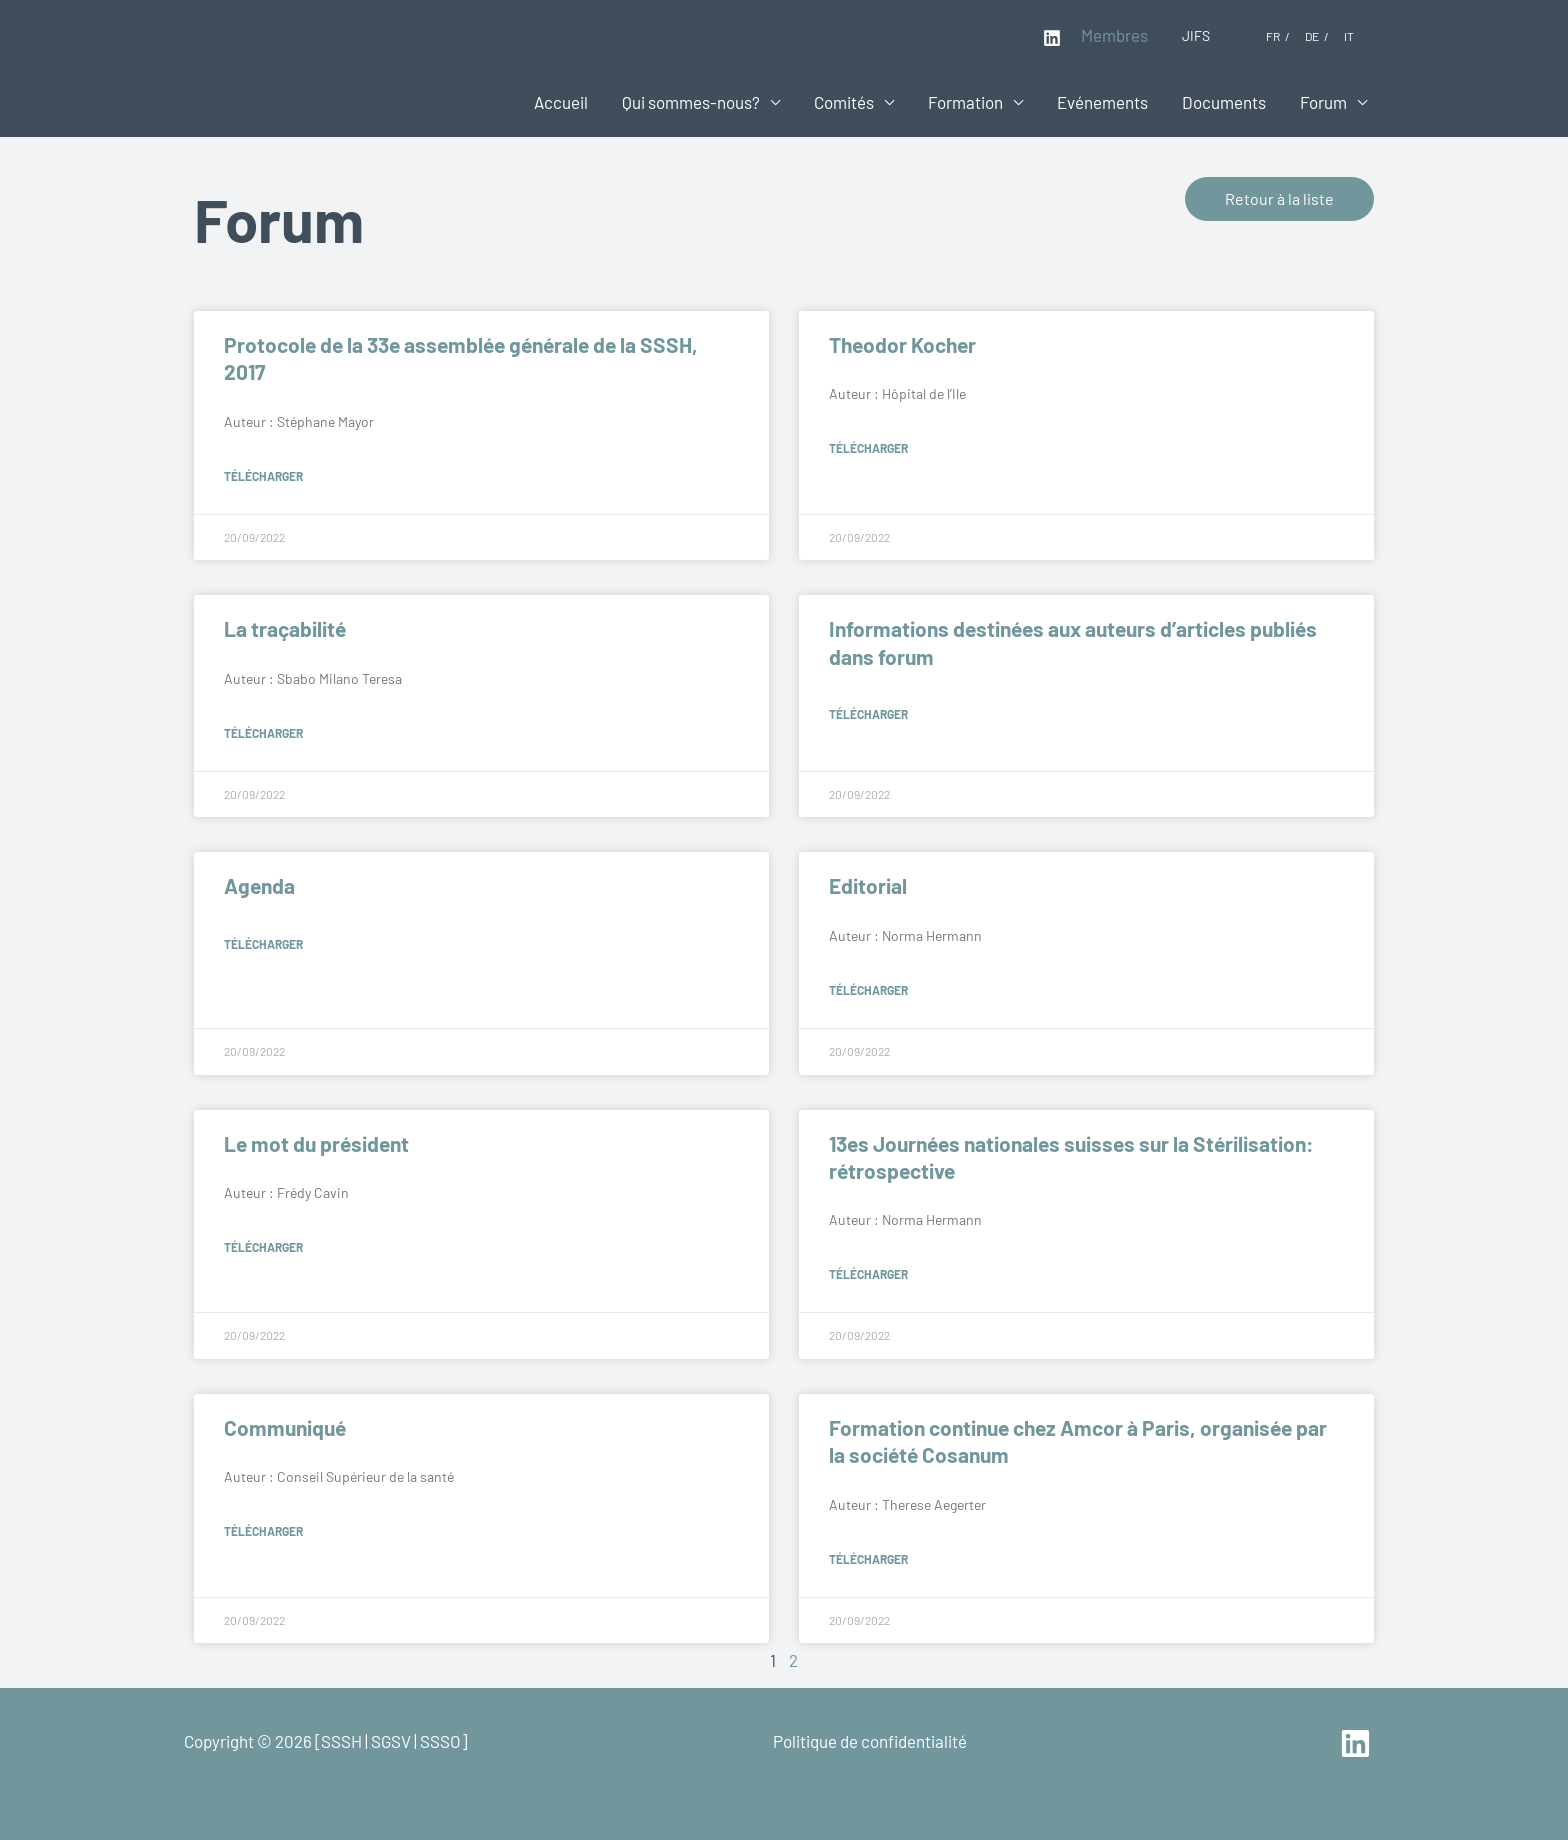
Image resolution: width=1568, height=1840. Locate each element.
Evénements (1102, 102)
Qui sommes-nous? (691, 102)
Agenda (259, 885)
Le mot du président (316, 1143)
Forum (1323, 102)
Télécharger (263, 476)
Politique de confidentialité (870, 1741)
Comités (844, 102)
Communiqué (285, 1427)
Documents (1224, 102)
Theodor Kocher (902, 344)
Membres (1114, 35)
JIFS (1196, 35)
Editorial (868, 885)
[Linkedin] (1052, 38)
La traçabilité (285, 628)
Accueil (561, 102)
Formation (965, 102)
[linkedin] (1358, 1743)
